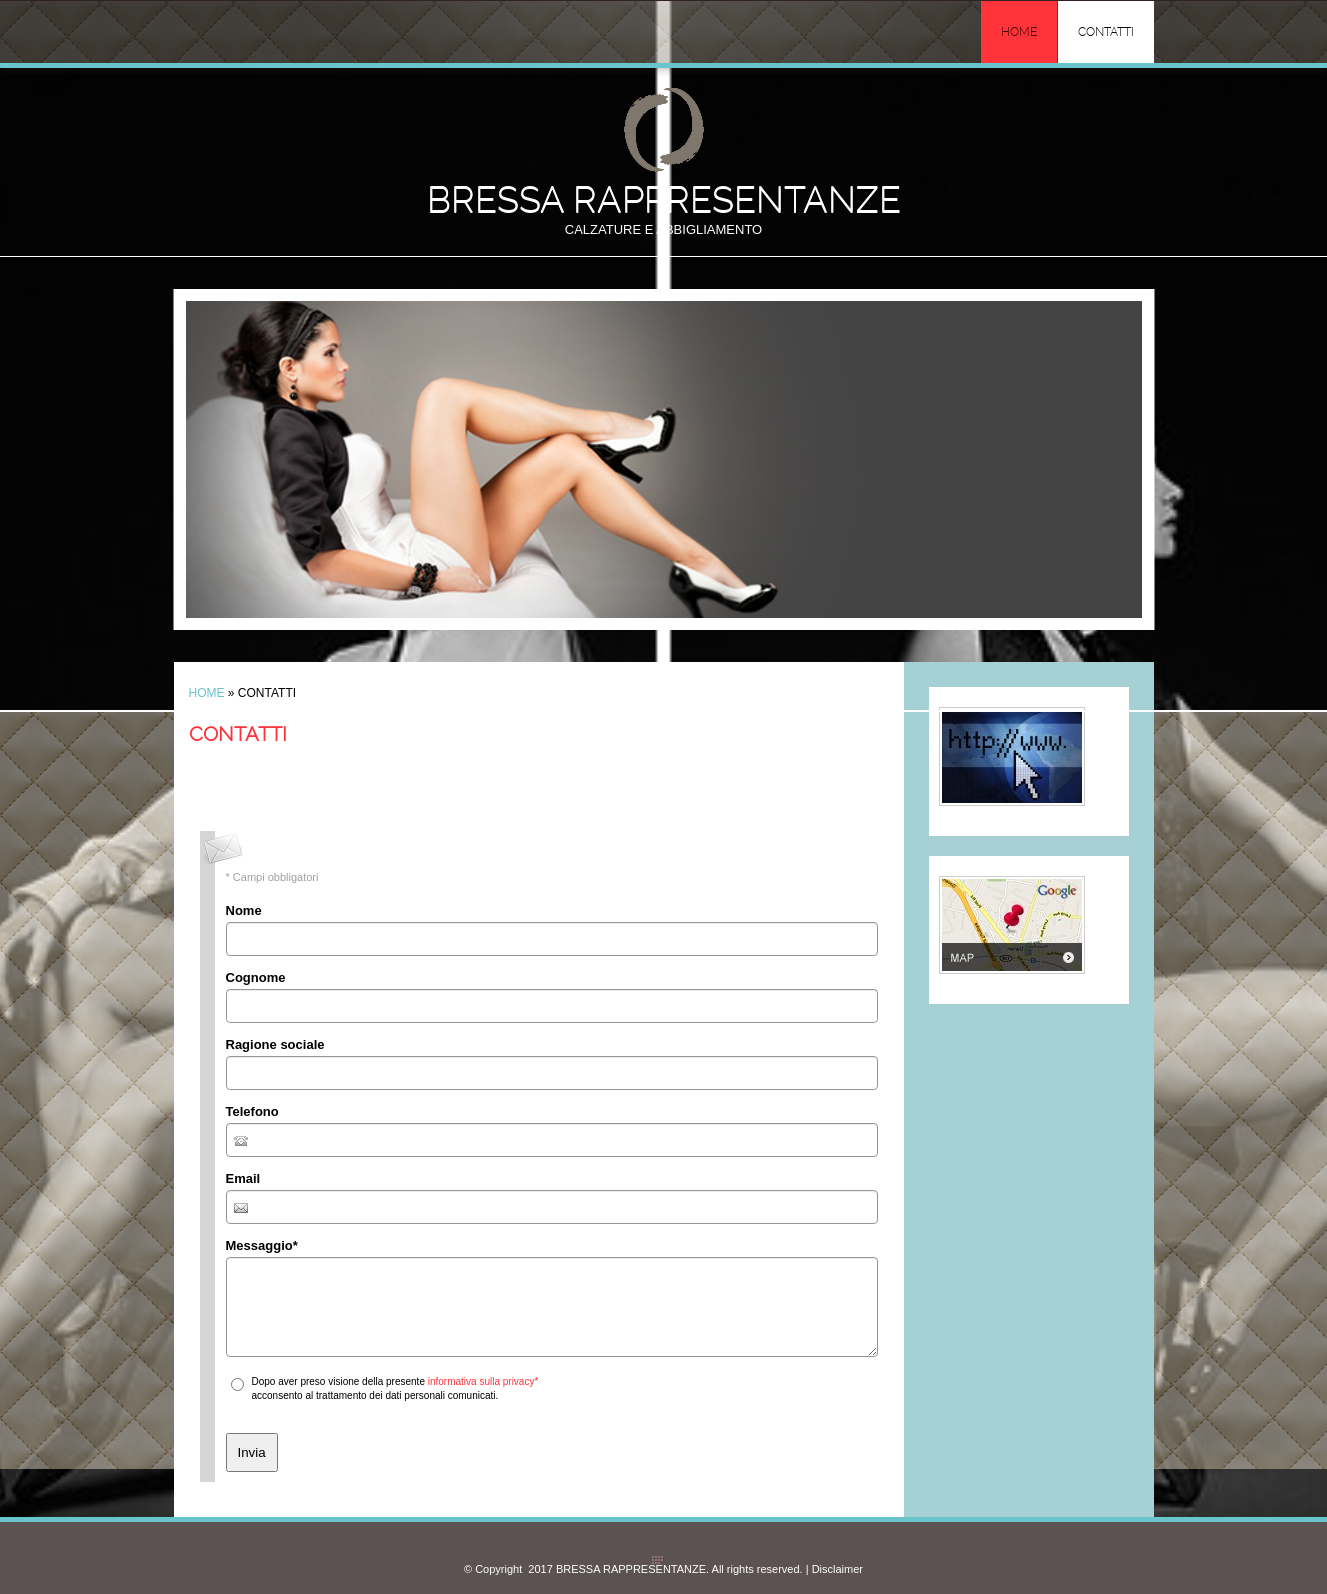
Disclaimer (837, 1569)
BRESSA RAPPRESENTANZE (664, 199)
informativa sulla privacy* (483, 1381)
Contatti (1106, 32)
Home (1019, 32)
